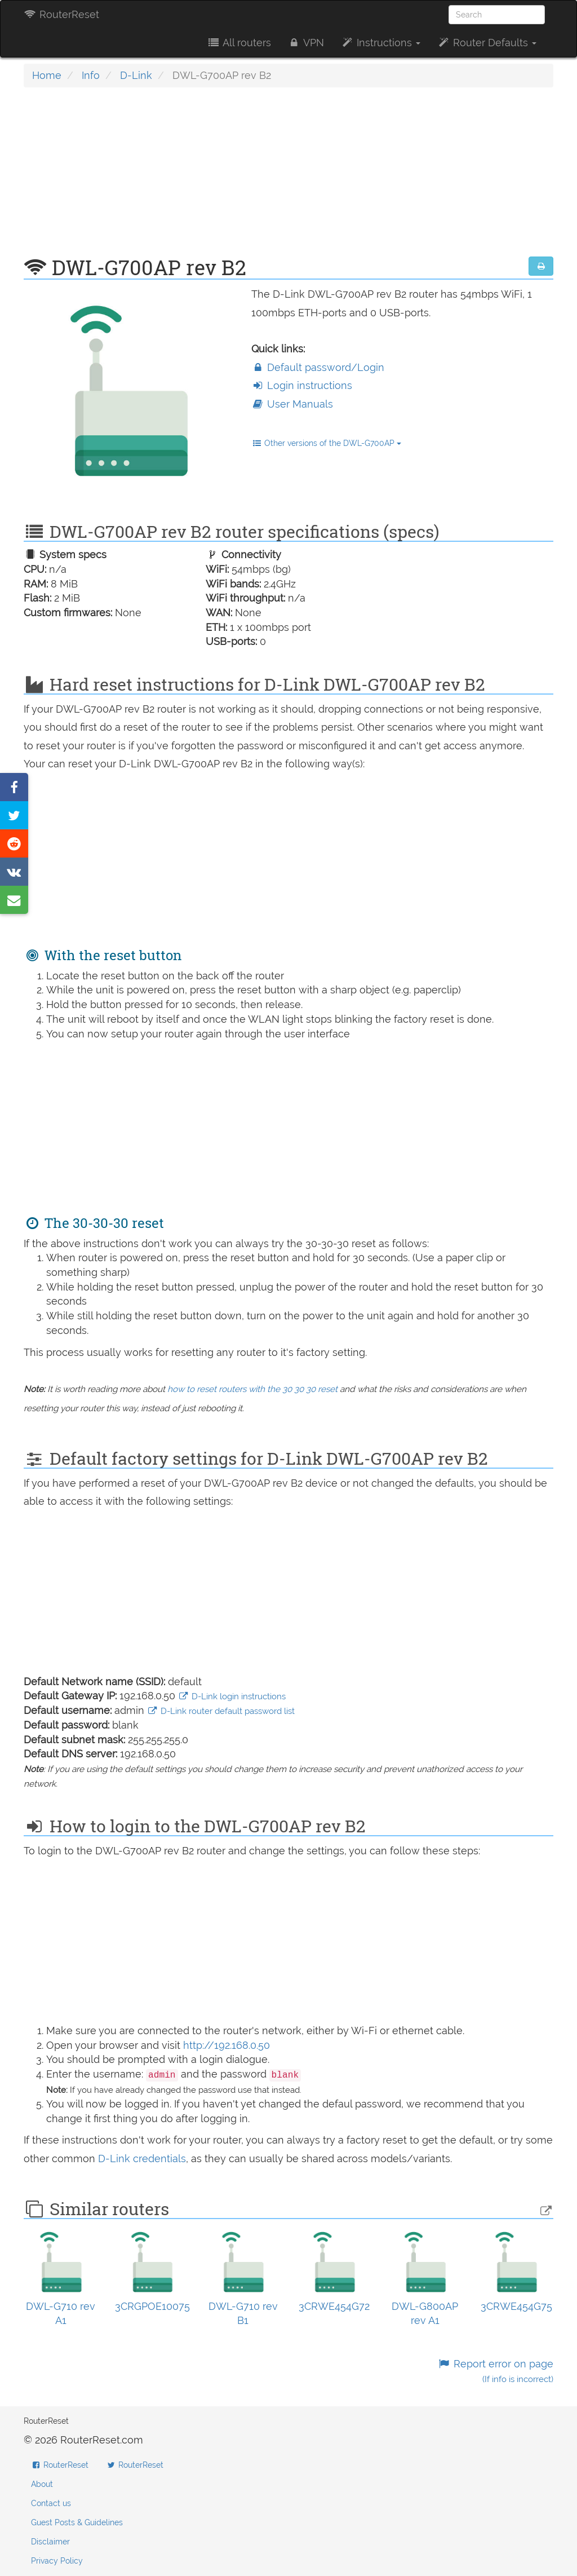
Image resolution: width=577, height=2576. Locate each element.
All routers (238, 42)
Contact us (51, 2503)
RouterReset (61, 14)
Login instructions (301, 385)
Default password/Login (317, 367)
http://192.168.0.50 (226, 2045)
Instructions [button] (380, 42)
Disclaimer (50, 2541)
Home (46, 75)
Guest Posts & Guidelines (77, 2522)
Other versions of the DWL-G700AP (326, 443)
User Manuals (292, 404)
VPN (306, 42)
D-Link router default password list (221, 1711)
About (42, 2484)
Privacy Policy (57, 2560)
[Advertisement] (288, 178)
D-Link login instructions (232, 1696)
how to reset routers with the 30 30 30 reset (252, 1389)
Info (91, 75)
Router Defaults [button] (486, 42)
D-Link (136, 75)
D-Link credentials (142, 2158)
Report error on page (495, 2371)
